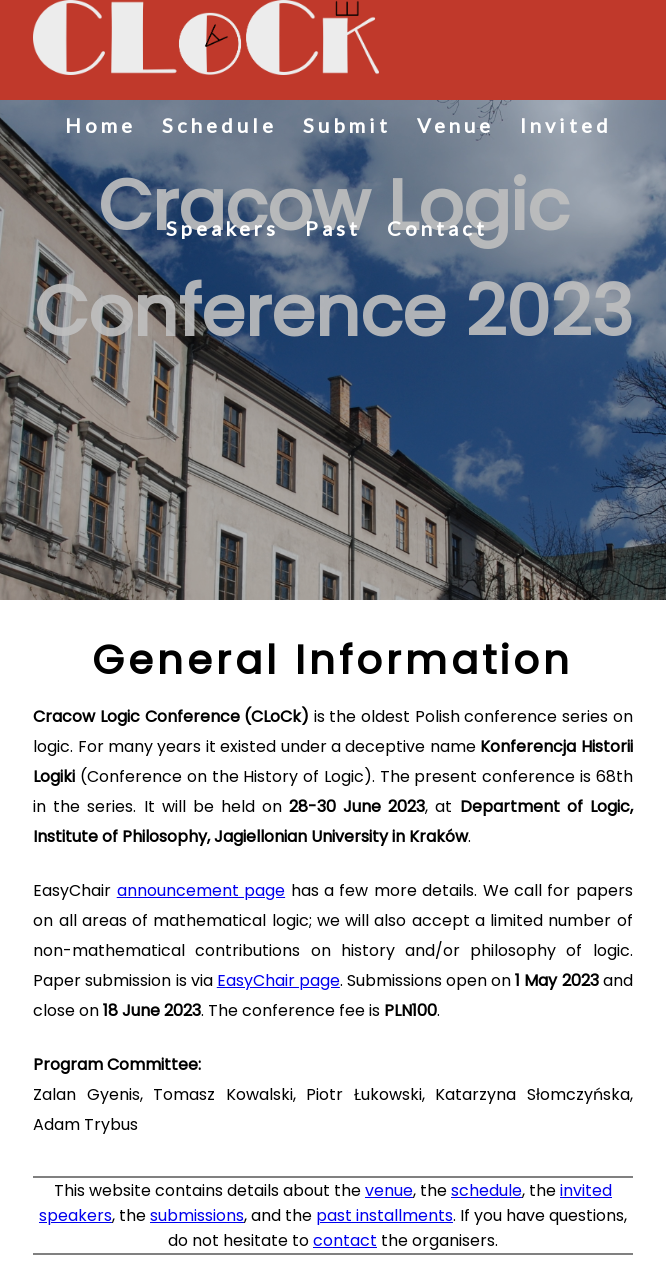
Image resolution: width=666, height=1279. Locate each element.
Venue (455, 125)
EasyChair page (278, 980)
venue (389, 1190)
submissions (197, 1215)
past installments (384, 1215)
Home (100, 125)
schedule (486, 1190)
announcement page (201, 890)
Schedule (219, 125)
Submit (347, 125)
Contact (437, 228)
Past (333, 228)
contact (345, 1240)
